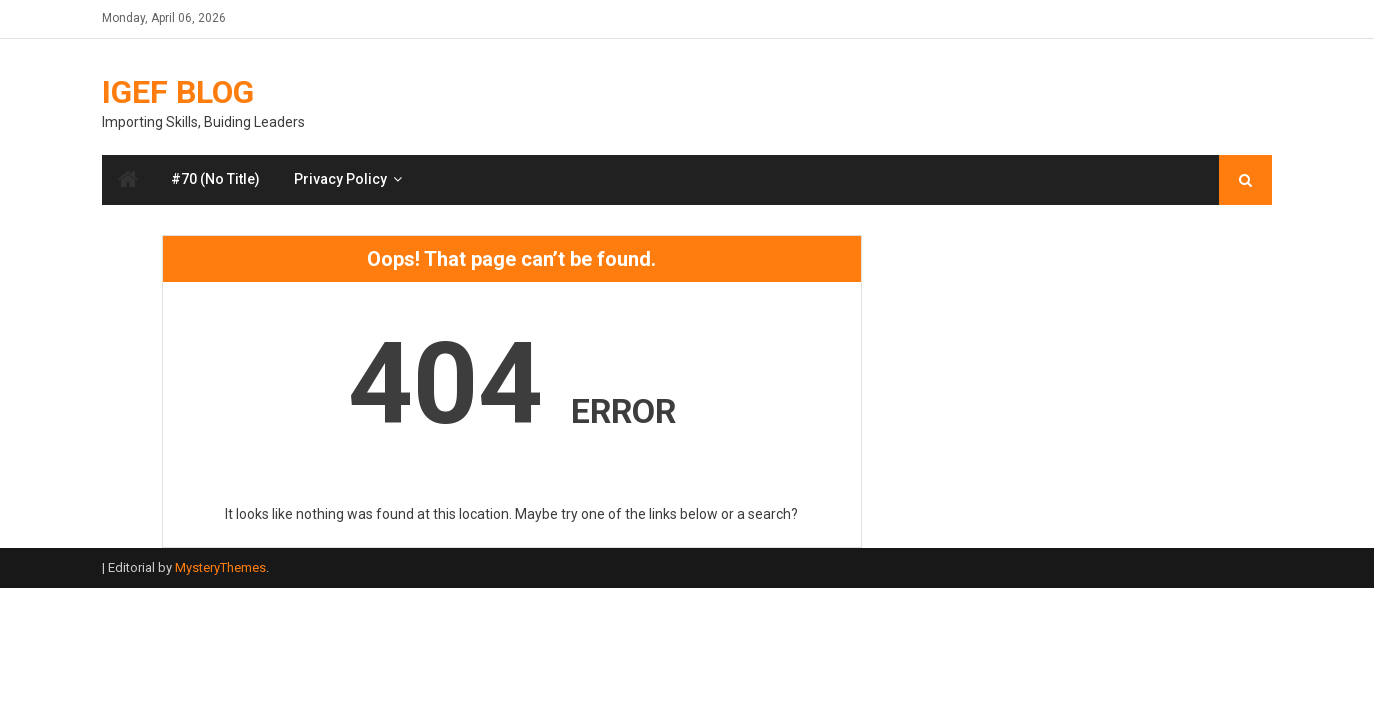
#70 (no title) (215, 179)
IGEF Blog (178, 92)
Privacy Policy (340, 179)
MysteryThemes (220, 567)
